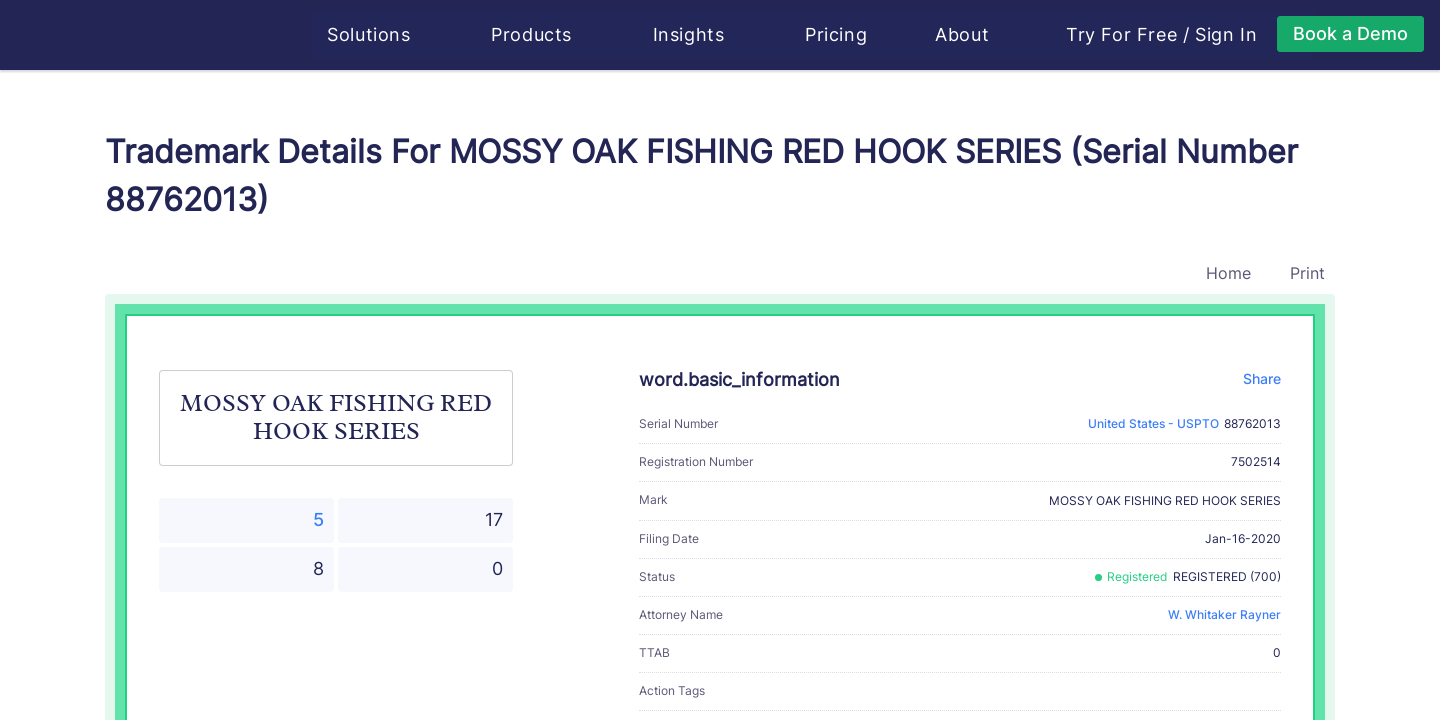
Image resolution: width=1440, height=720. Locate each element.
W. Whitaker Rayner (1224, 614)
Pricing (838, 34)
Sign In (1228, 35)
